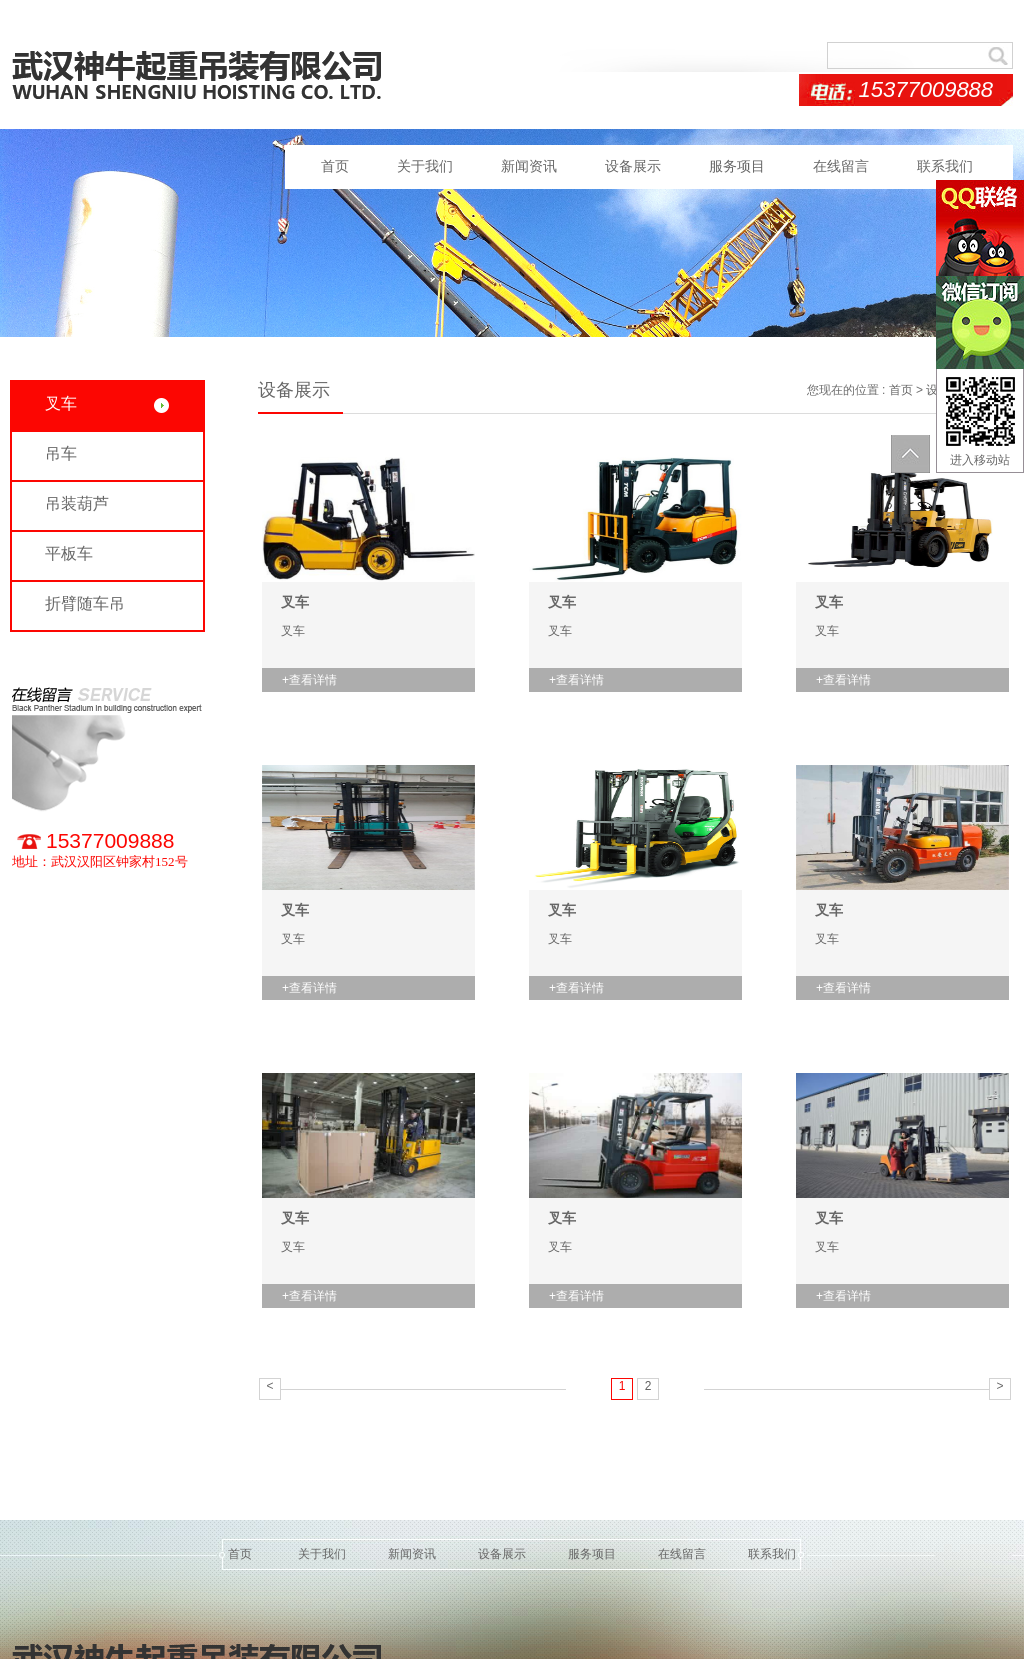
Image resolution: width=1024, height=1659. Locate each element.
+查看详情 (309, 680)
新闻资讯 (529, 166)
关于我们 (425, 166)
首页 (335, 166)
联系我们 (945, 166)
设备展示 (633, 166)
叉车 (295, 602)
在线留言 (841, 166)
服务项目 (737, 166)
